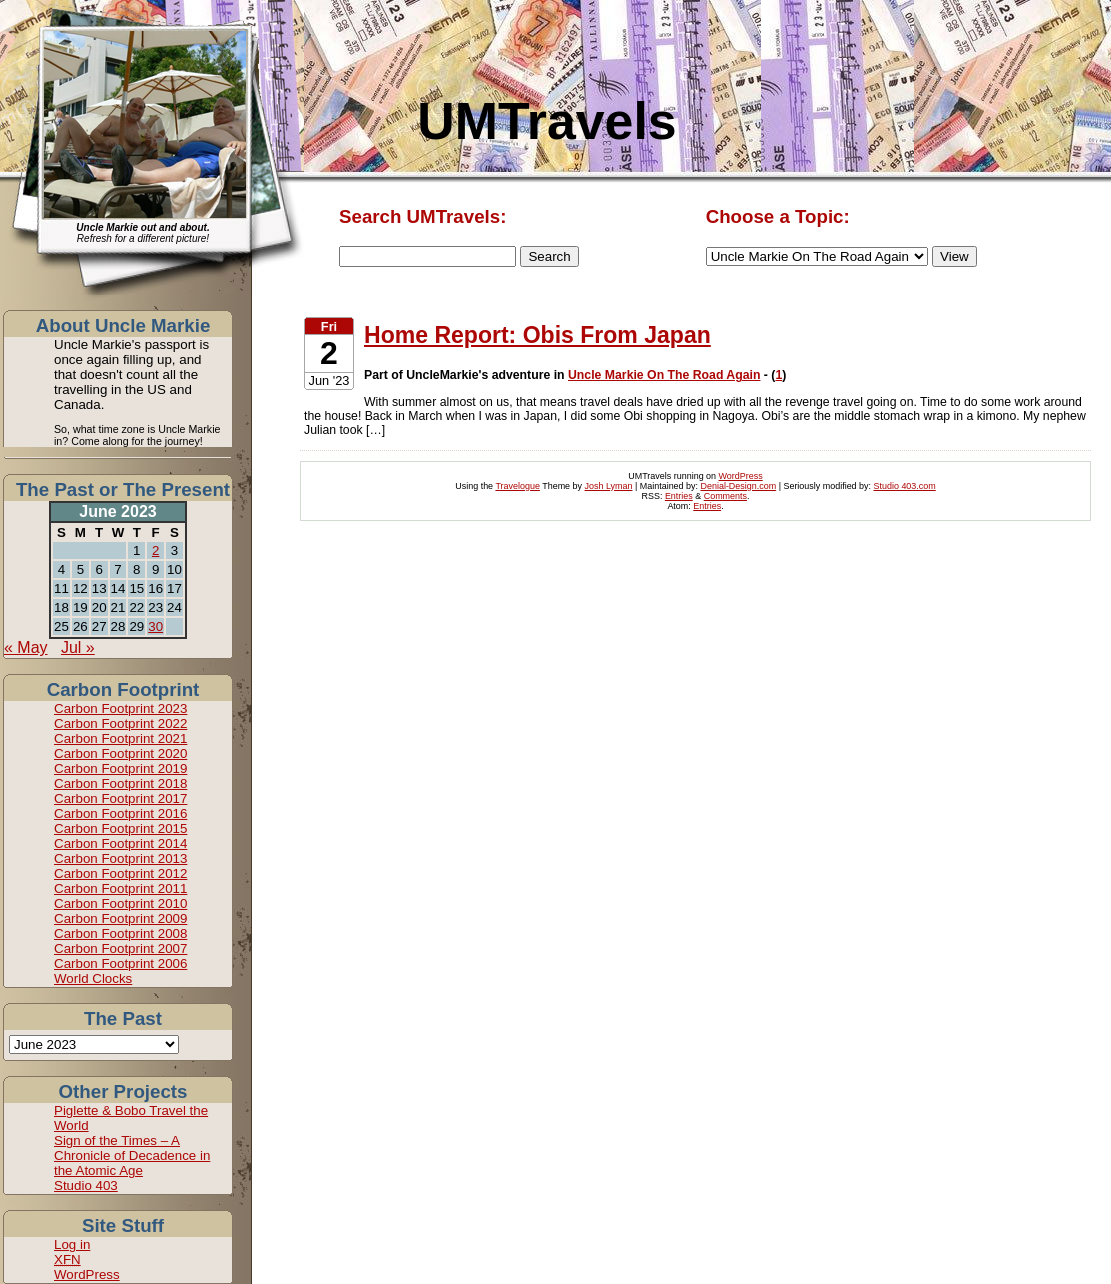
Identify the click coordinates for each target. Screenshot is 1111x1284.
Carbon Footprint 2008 (120, 933)
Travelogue (517, 486)
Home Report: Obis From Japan (537, 335)
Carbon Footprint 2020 (120, 753)
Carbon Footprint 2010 (120, 903)
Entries (679, 496)
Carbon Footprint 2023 (120, 708)
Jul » (78, 647)
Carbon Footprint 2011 (120, 888)
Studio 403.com (905, 486)
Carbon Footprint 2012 (120, 873)
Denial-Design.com (739, 486)
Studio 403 (86, 1185)
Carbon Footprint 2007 (120, 948)
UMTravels (546, 121)
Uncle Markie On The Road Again (664, 375)
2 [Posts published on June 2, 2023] (155, 550)
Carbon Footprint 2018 (120, 783)
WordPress (87, 1274)
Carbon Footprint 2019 (120, 768)
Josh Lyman (609, 486)
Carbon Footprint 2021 (120, 738)
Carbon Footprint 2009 (120, 918)
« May (26, 647)
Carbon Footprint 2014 (120, 843)
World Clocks (93, 978)
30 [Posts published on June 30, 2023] (155, 626)
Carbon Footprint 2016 (120, 813)
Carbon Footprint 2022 (120, 723)
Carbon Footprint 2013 (120, 858)
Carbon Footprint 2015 (120, 828)
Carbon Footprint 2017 (120, 798)
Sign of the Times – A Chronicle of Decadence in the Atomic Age (132, 1155)
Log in (72, 1244)
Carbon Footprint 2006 (120, 963)
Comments (725, 496)
